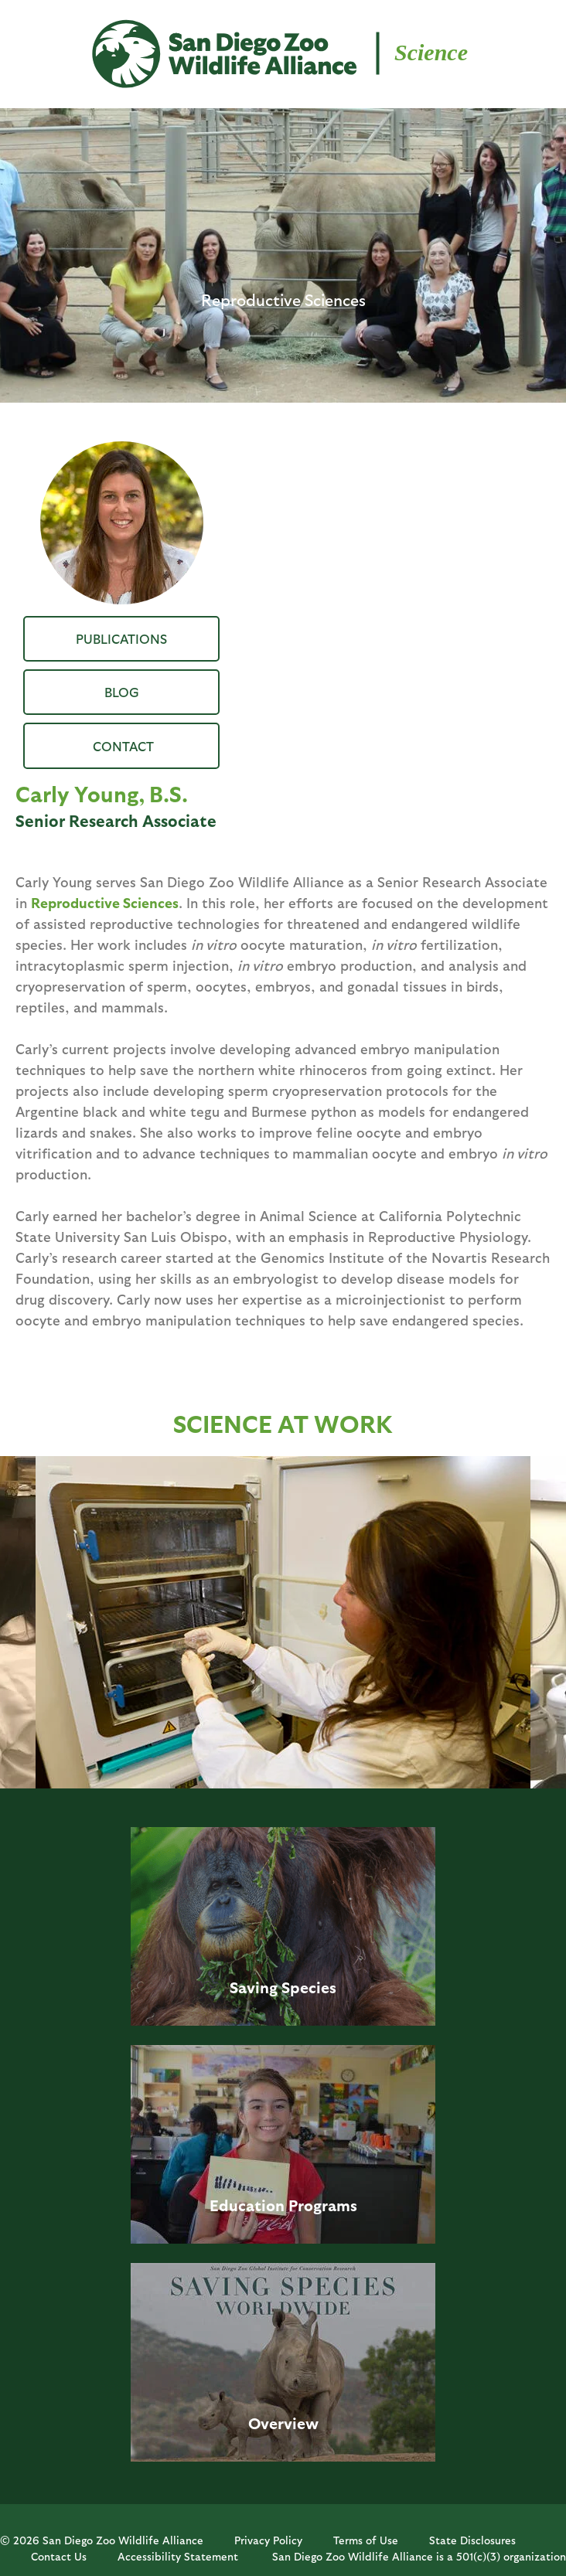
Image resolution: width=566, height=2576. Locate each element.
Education (247, 2205)
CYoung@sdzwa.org (121, 745)
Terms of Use (365, 2540)
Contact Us (59, 2556)
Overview (283, 2423)
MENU (38, 40)
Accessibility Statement (178, 2556)
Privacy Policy (268, 2540)
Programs (322, 2205)
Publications (121, 638)
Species (308, 1987)
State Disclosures (472, 2540)
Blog (121, 691)
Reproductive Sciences (105, 902)
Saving (254, 1987)
